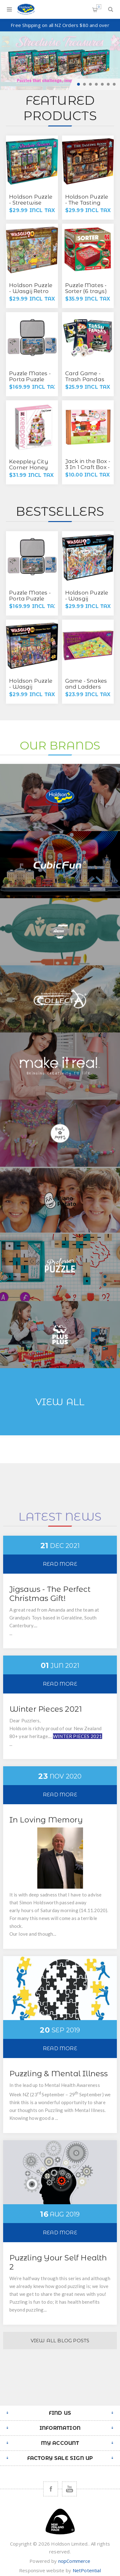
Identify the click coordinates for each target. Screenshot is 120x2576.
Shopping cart (99, 6)
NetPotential (87, 2570)
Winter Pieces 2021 (45, 1709)
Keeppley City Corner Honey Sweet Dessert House (29, 470)
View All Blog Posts (60, 2341)
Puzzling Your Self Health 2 (58, 2262)
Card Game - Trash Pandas (84, 376)
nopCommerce (74, 2561)
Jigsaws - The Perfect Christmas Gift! (50, 1594)
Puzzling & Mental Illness (58, 2073)
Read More (60, 1564)
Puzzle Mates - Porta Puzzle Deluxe (30, 379)
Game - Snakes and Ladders (86, 684)
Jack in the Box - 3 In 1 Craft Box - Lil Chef (87, 467)
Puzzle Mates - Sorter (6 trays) (86, 288)
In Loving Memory (46, 1819)
